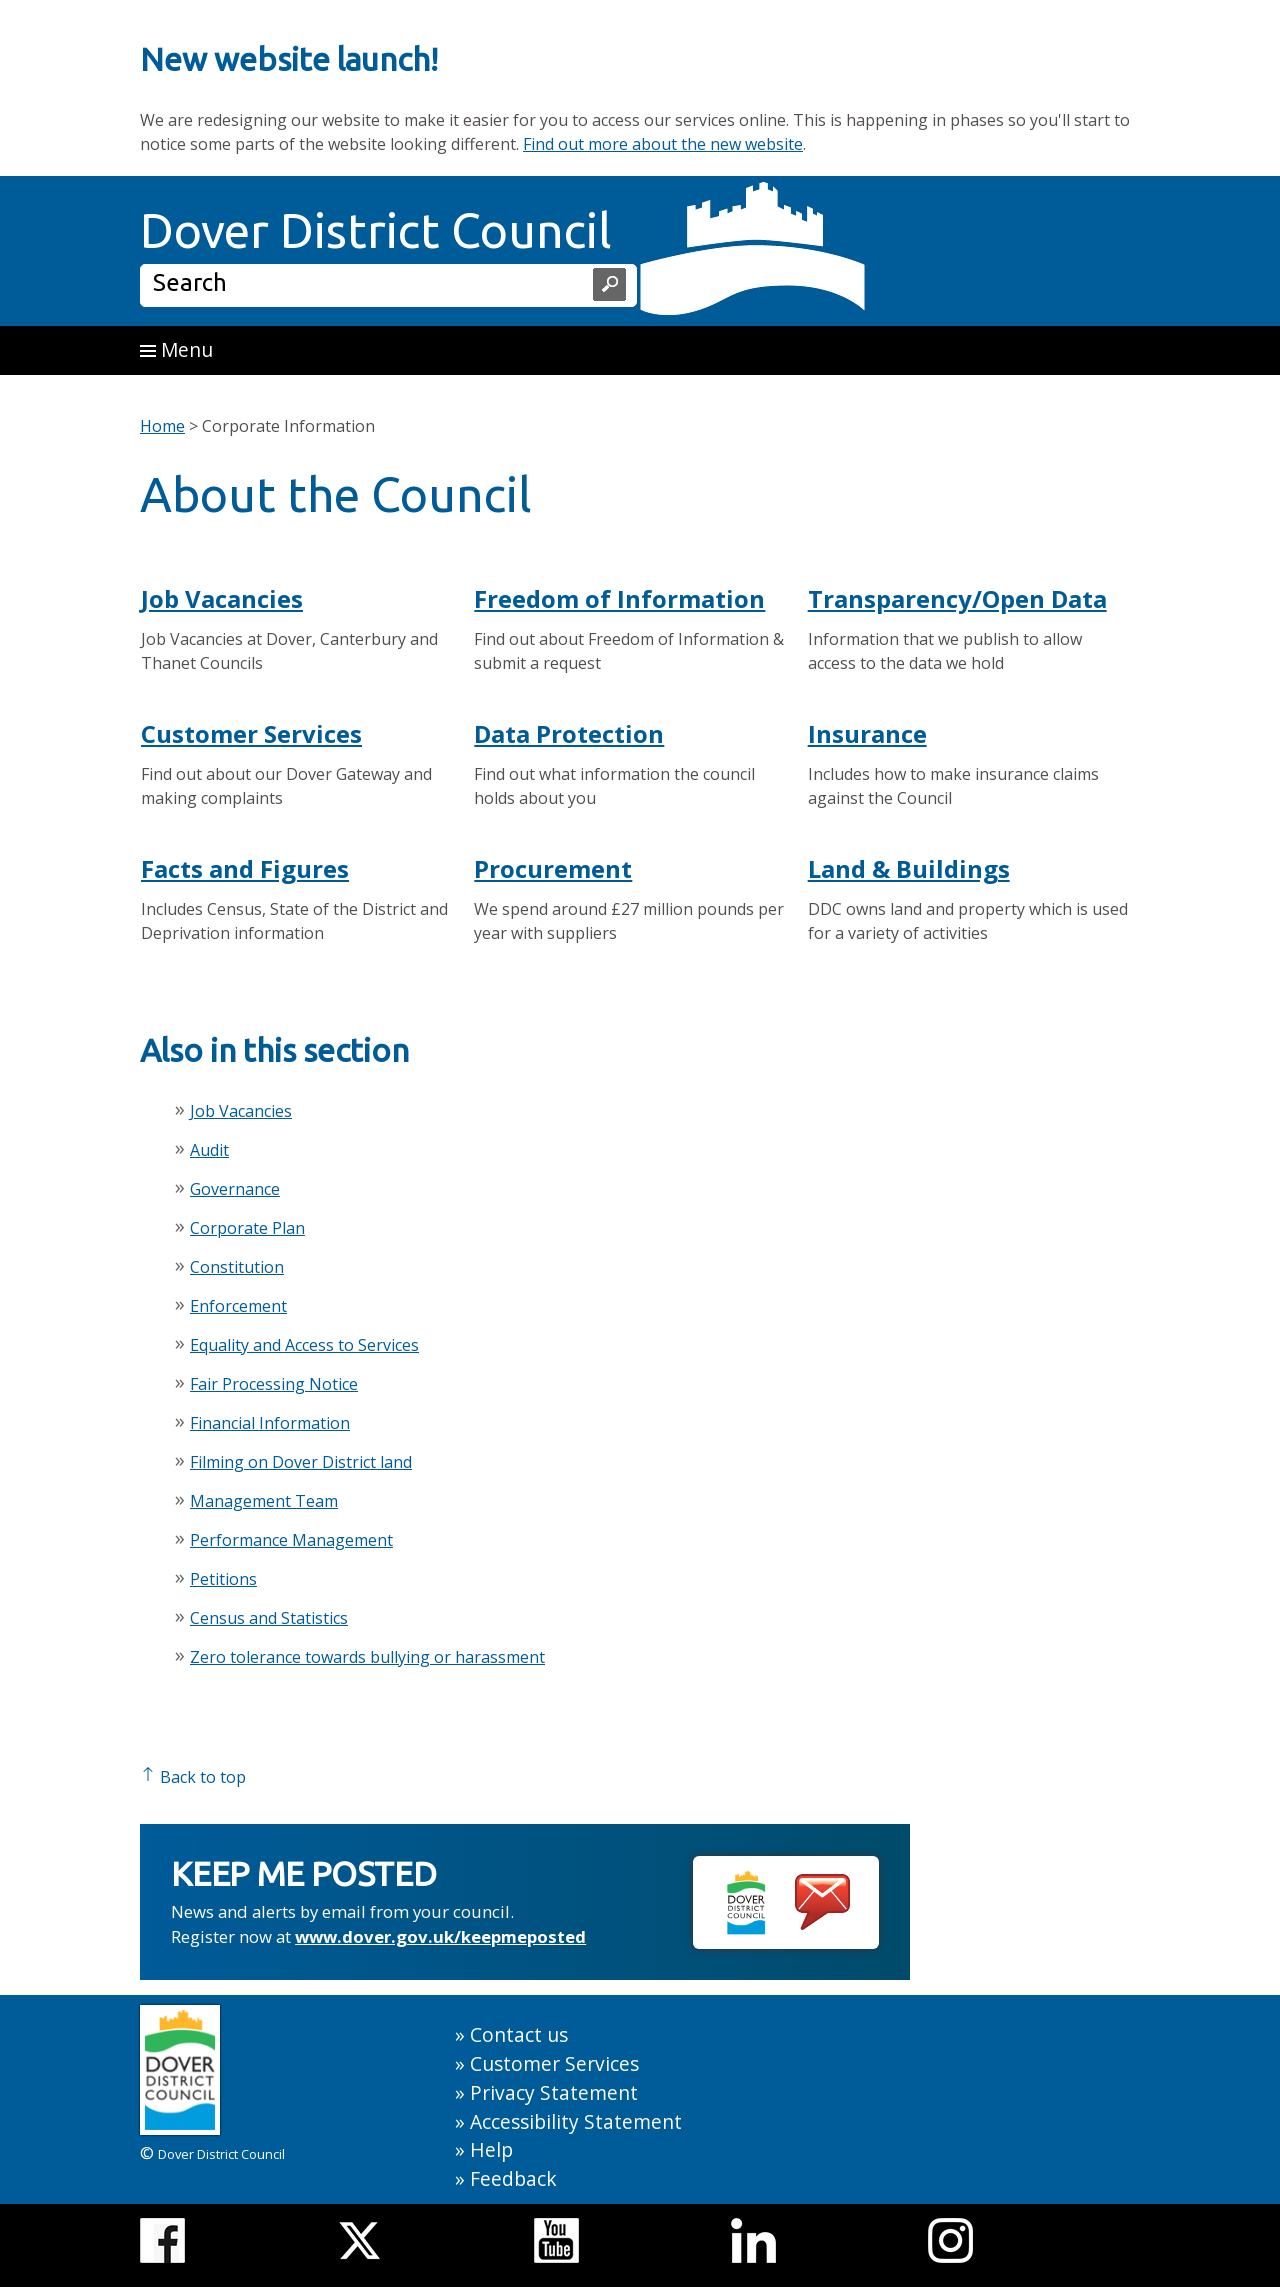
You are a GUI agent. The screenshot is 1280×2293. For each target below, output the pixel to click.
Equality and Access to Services (304, 1345)
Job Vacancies (222, 598)
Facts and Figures (245, 868)
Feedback (513, 2178)
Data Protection (569, 733)
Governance (235, 1189)
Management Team (264, 1501)
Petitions (223, 1579)
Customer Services (251, 733)
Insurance (867, 733)
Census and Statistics (269, 1618)
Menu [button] (176, 349)
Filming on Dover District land (301, 1462)
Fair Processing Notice (274, 1384)
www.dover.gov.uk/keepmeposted (440, 1936)
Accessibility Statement (576, 2121)
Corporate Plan (247, 1228)
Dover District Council (376, 230)
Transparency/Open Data (957, 598)
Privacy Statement (554, 2092)
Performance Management (291, 1540)
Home (162, 426)
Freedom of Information (619, 598)
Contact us (519, 2034)
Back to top (193, 1777)
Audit (209, 1150)
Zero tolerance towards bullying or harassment (367, 1657)
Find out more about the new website (663, 144)
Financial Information (270, 1423)
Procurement (553, 868)
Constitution (237, 1267)
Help (491, 2149)
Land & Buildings (909, 868)
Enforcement (238, 1306)
